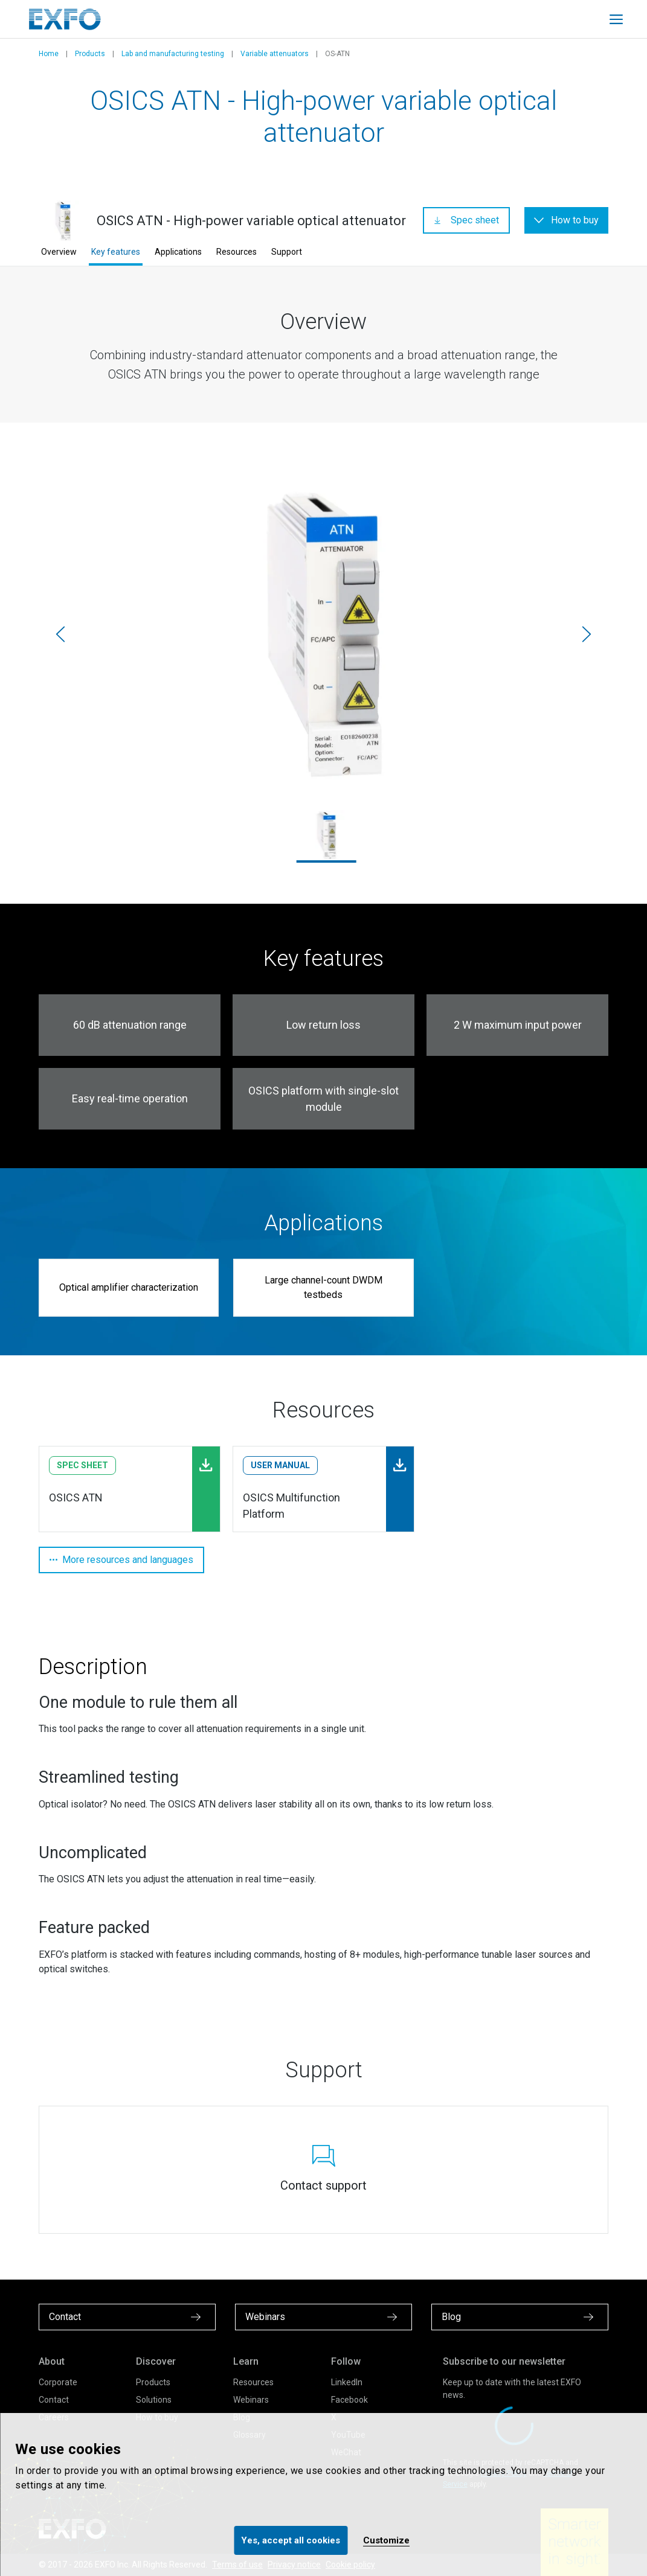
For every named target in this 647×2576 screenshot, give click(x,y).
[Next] (587, 634)
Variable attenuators (274, 54)
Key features (115, 252)
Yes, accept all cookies (290, 2540)
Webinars (251, 2400)
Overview (59, 252)
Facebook (349, 2400)
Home (49, 54)
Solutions (154, 2400)
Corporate (58, 2382)
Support (286, 252)
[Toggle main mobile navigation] (616, 19)
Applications (178, 252)
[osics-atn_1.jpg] (324, 634)
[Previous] (60, 634)
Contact (54, 2400)
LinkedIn (346, 2382)
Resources (236, 252)
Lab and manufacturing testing (172, 54)
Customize (386, 2540)
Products (90, 54)
